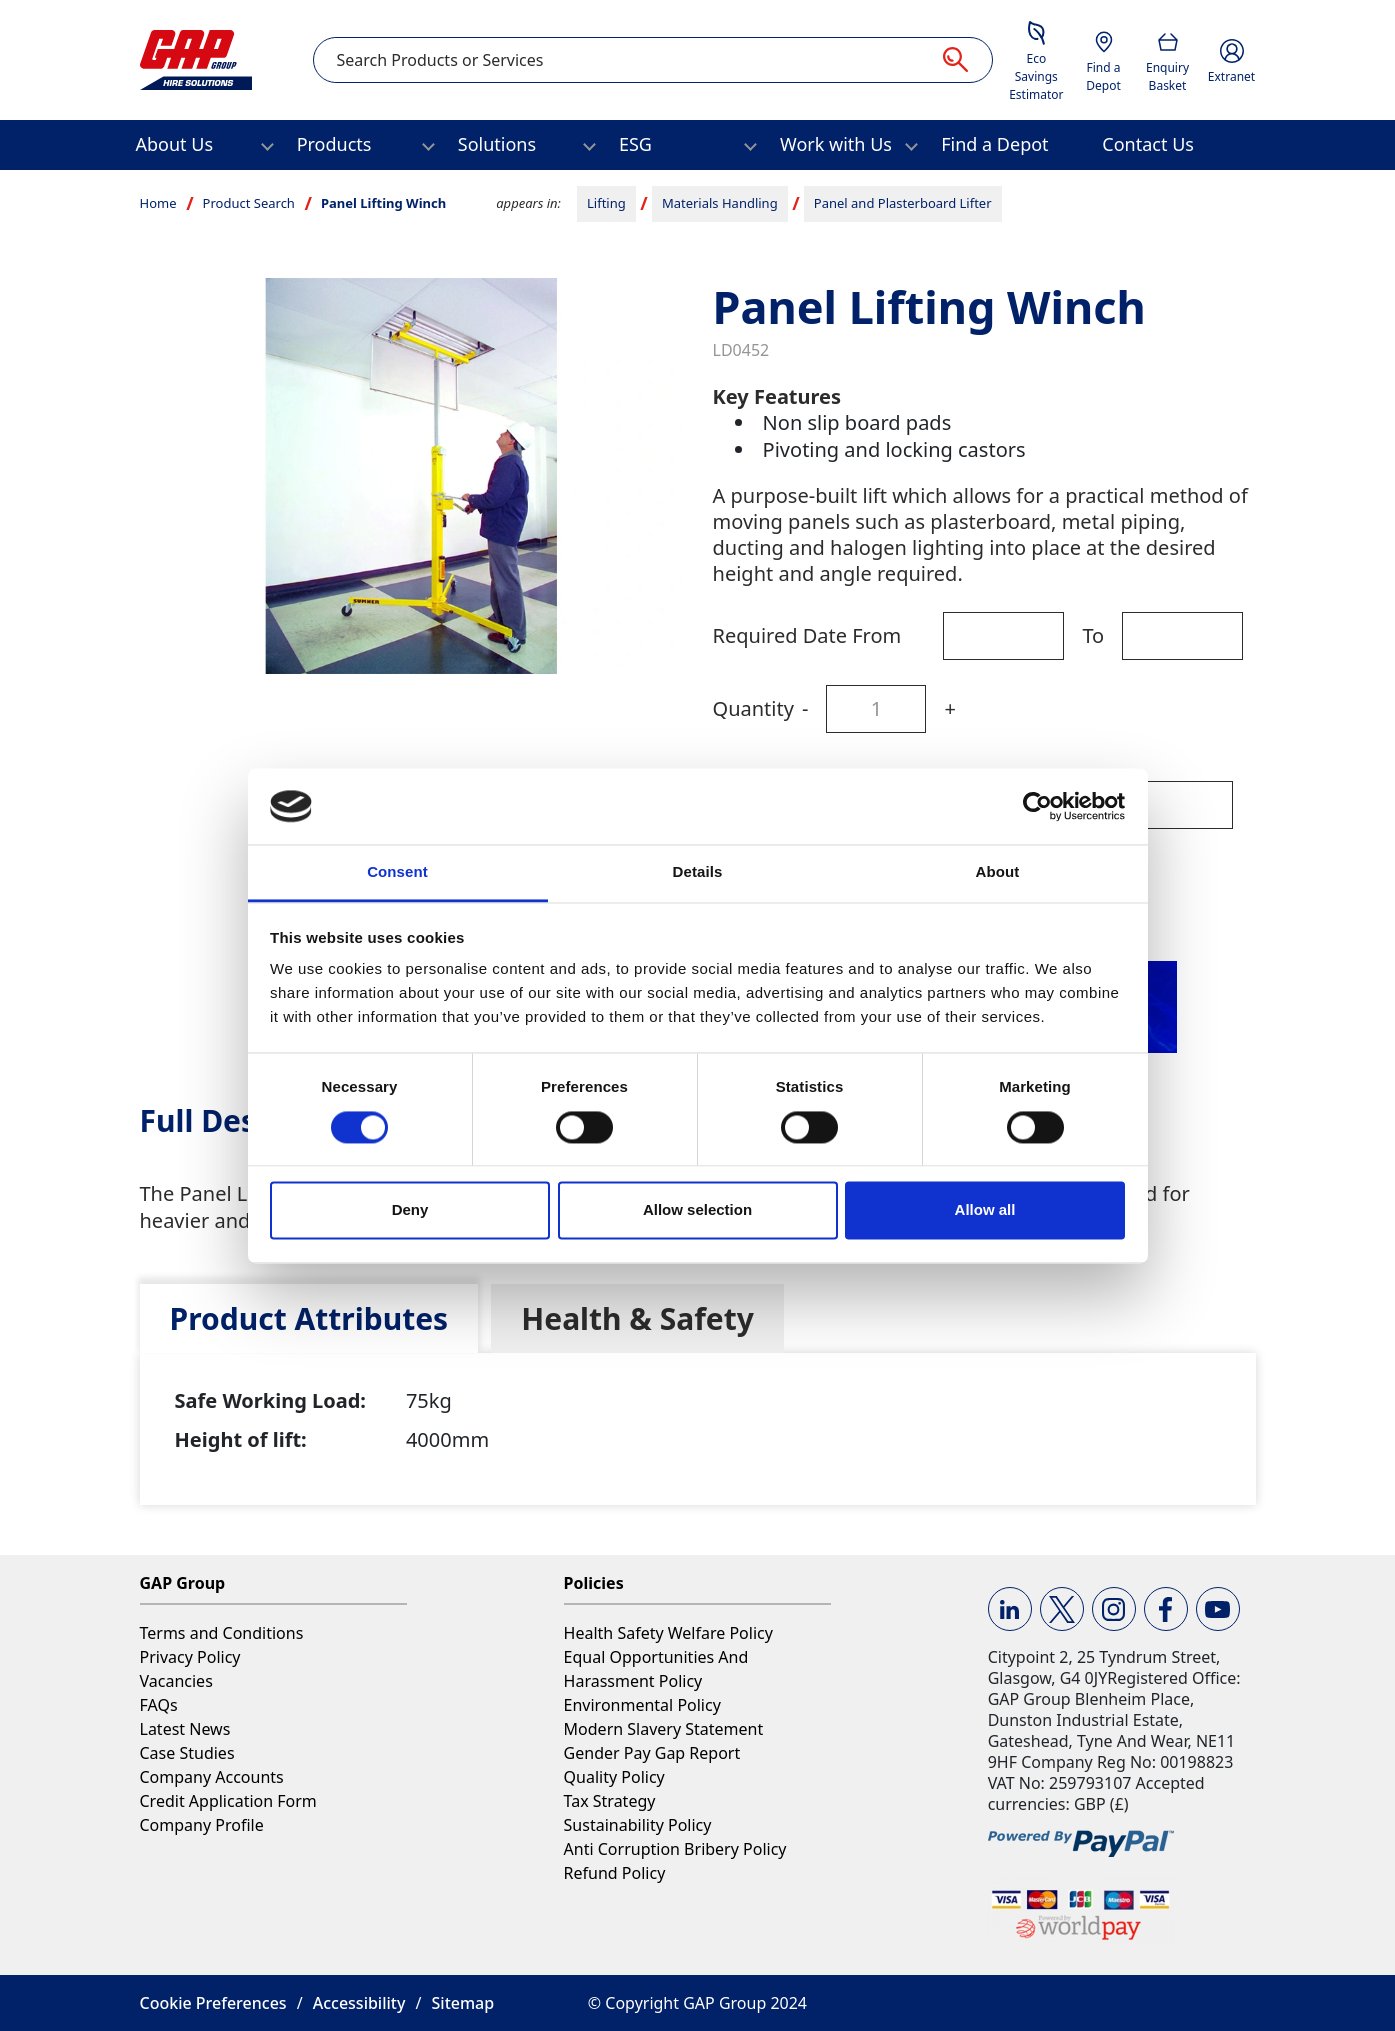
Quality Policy (614, 1777)
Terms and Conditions (222, 1633)
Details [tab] (698, 872)
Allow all (985, 1210)
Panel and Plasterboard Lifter (903, 203)
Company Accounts (212, 1777)
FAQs (159, 1705)
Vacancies (176, 1681)
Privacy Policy (190, 1657)
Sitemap (463, 2003)
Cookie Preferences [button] (213, 2003)
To (1093, 635)
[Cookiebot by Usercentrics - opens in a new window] (1037, 806)
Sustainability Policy (638, 1825)
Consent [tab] (397, 872)
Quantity (753, 708)
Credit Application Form (228, 1801)
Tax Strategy (610, 1801)
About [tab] (998, 872)
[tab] (309, 1318)
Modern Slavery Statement (664, 1729)
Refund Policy (615, 1873)
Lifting (606, 203)
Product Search (249, 203)
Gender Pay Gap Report (652, 1753)
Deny (410, 1210)
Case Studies (187, 1753)
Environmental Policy (642, 1705)
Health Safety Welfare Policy (668, 1633)
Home (158, 203)
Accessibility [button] (359, 2003)
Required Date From (807, 635)
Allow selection (697, 1210)
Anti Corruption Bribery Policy (675, 1849)
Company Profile (202, 1825)
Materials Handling (720, 203)
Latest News (185, 1729)
